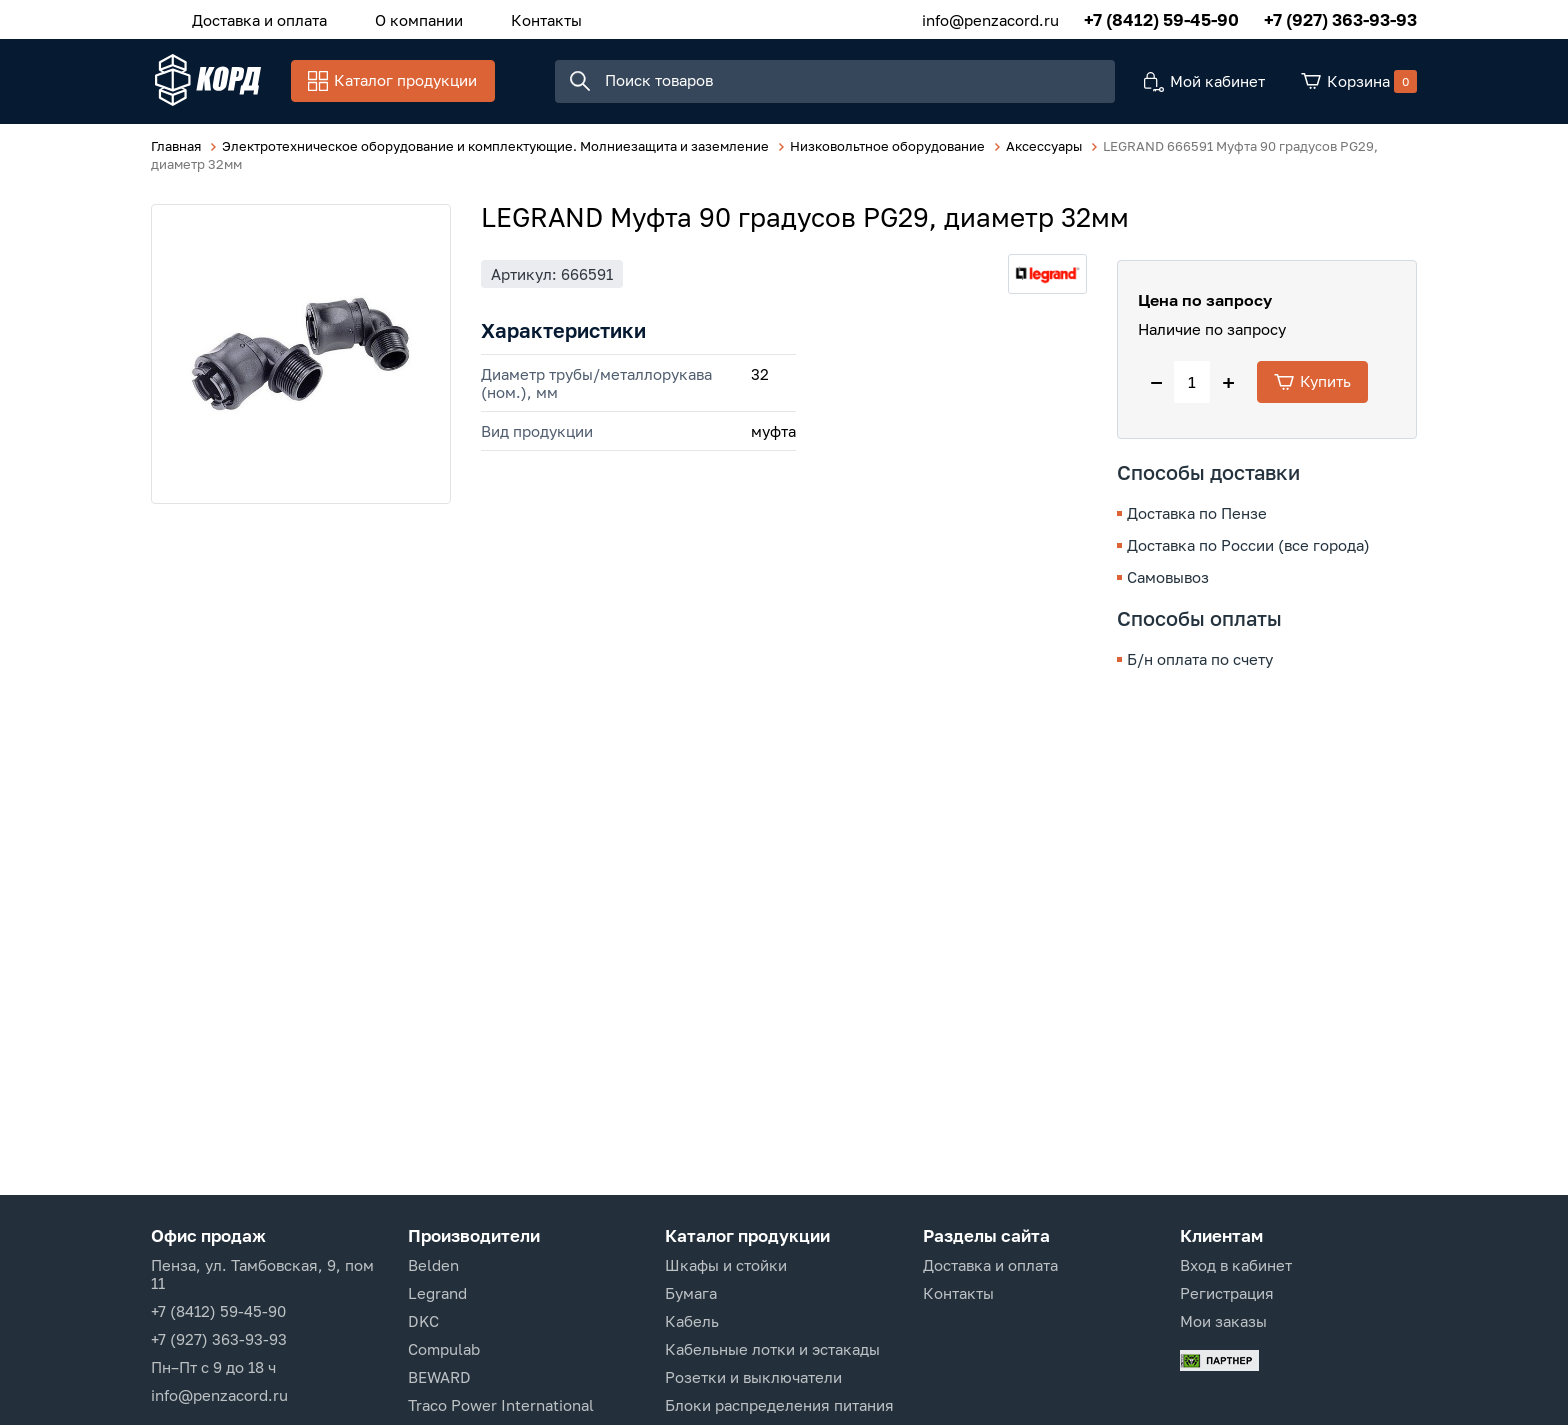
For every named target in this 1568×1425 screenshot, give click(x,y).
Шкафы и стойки (726, 1265)
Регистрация (1227, 1293)
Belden (433, 1265)
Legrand (437, 1293)
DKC (423, 1321)
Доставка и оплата (257, 19)
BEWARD (439, 1377)
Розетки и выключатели (753, 1377)
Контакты (536, 19)
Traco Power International (501, 1405)
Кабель (692, 1321)
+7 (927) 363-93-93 (1340, 19)
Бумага (691, 1293)
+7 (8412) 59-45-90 (1161, 19)
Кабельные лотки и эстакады (772, 1349)
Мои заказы (1223, 1321)
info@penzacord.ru (990, 19)
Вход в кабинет (1236, 1265)
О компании (413, 19)
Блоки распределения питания (779, 1405)
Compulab (444, 1349)
